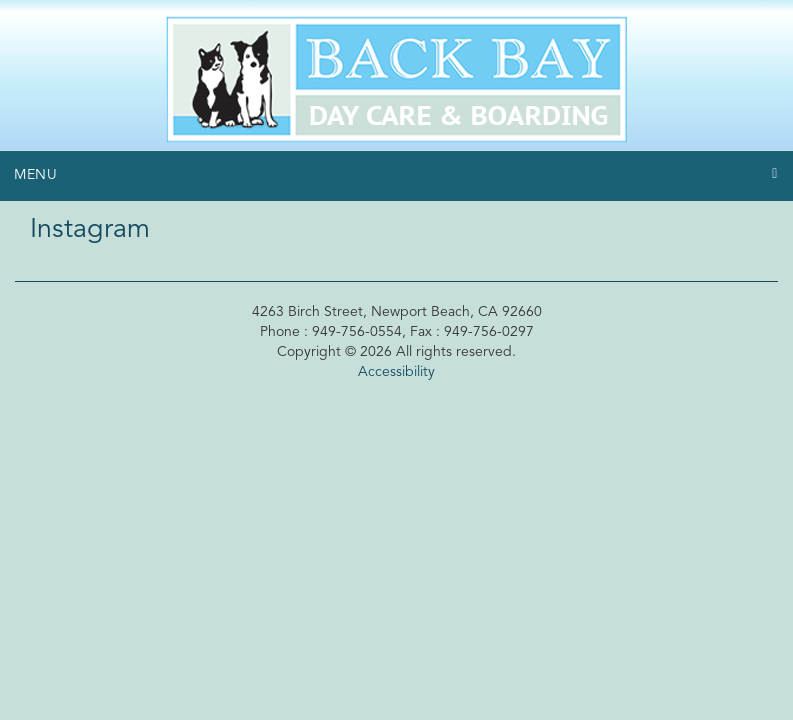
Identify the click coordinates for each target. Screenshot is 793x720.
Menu (36, 175)
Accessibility (396, 372)
